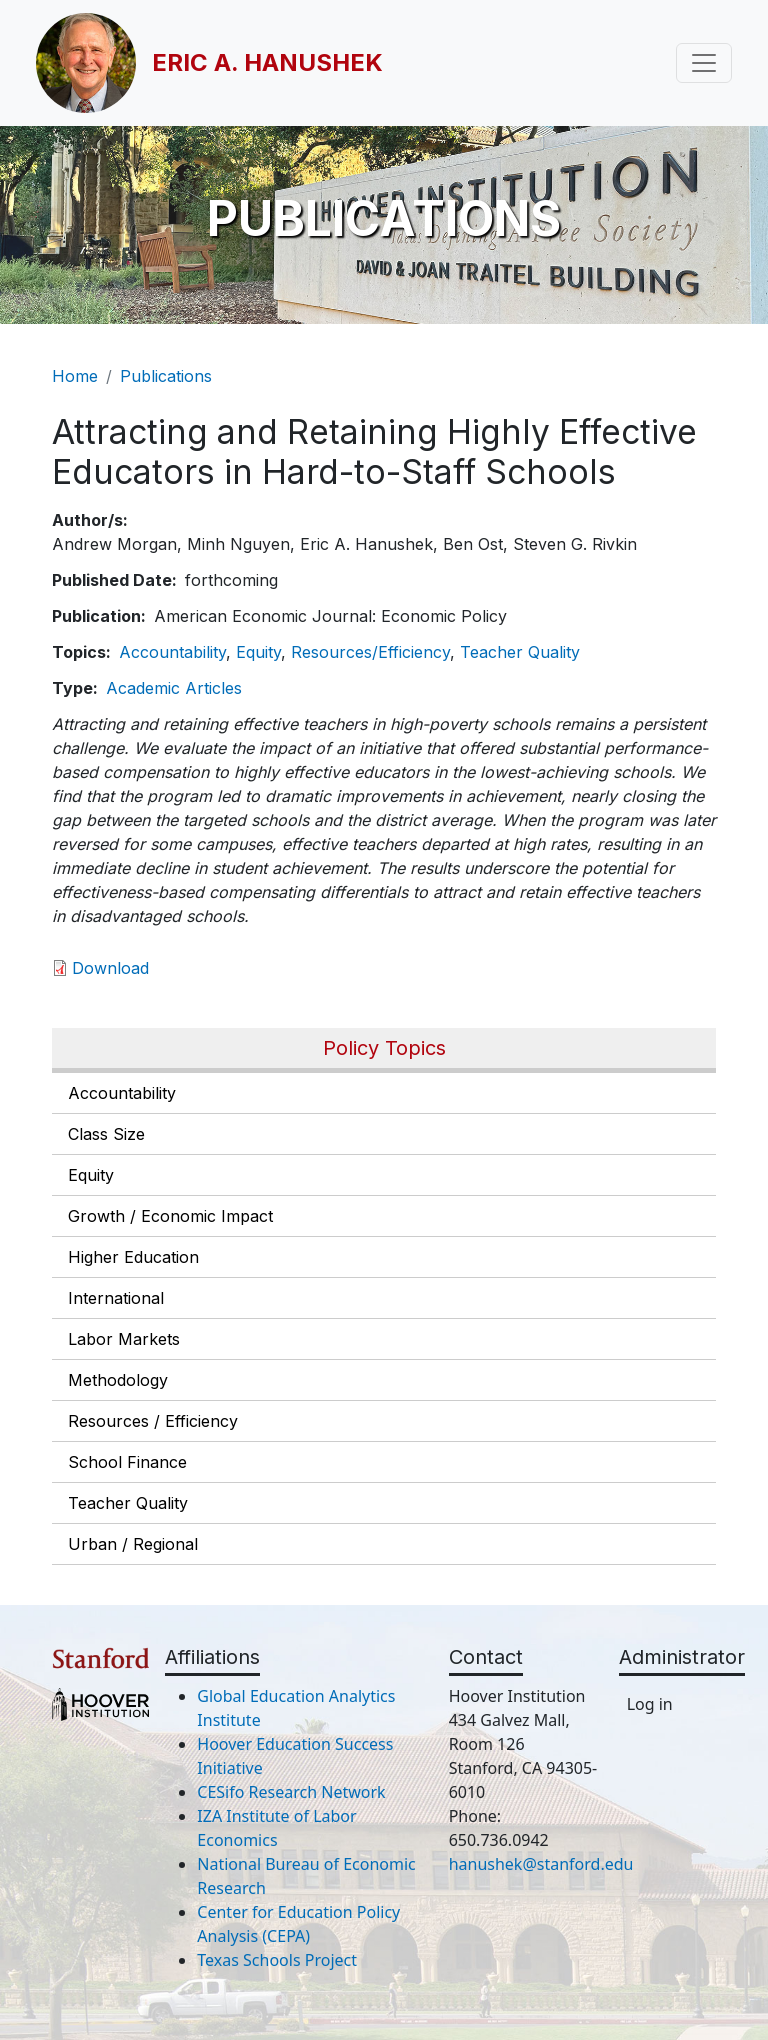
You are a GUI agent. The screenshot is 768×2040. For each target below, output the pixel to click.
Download (110, 968)
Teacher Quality (128, 1503)
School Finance (127, 1462)
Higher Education (133, 1257)
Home (75, 376)
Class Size (106, 1134)
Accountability (122, 1093)
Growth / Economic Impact (170, 1216)
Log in (650, 1704)
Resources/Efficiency (370, 652)
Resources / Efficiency (153, 1421)
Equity (91, 1175)
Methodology (118, 1380)
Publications (166, 376)
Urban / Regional (133, 1544)
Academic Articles (174, 688)
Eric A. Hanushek (267, 62)
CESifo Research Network (291, 1792)
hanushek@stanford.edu (541, 1864)
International (116, 1298)
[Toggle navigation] (704, 63)
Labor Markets (124, 1339)
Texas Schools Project (277, 1960)
